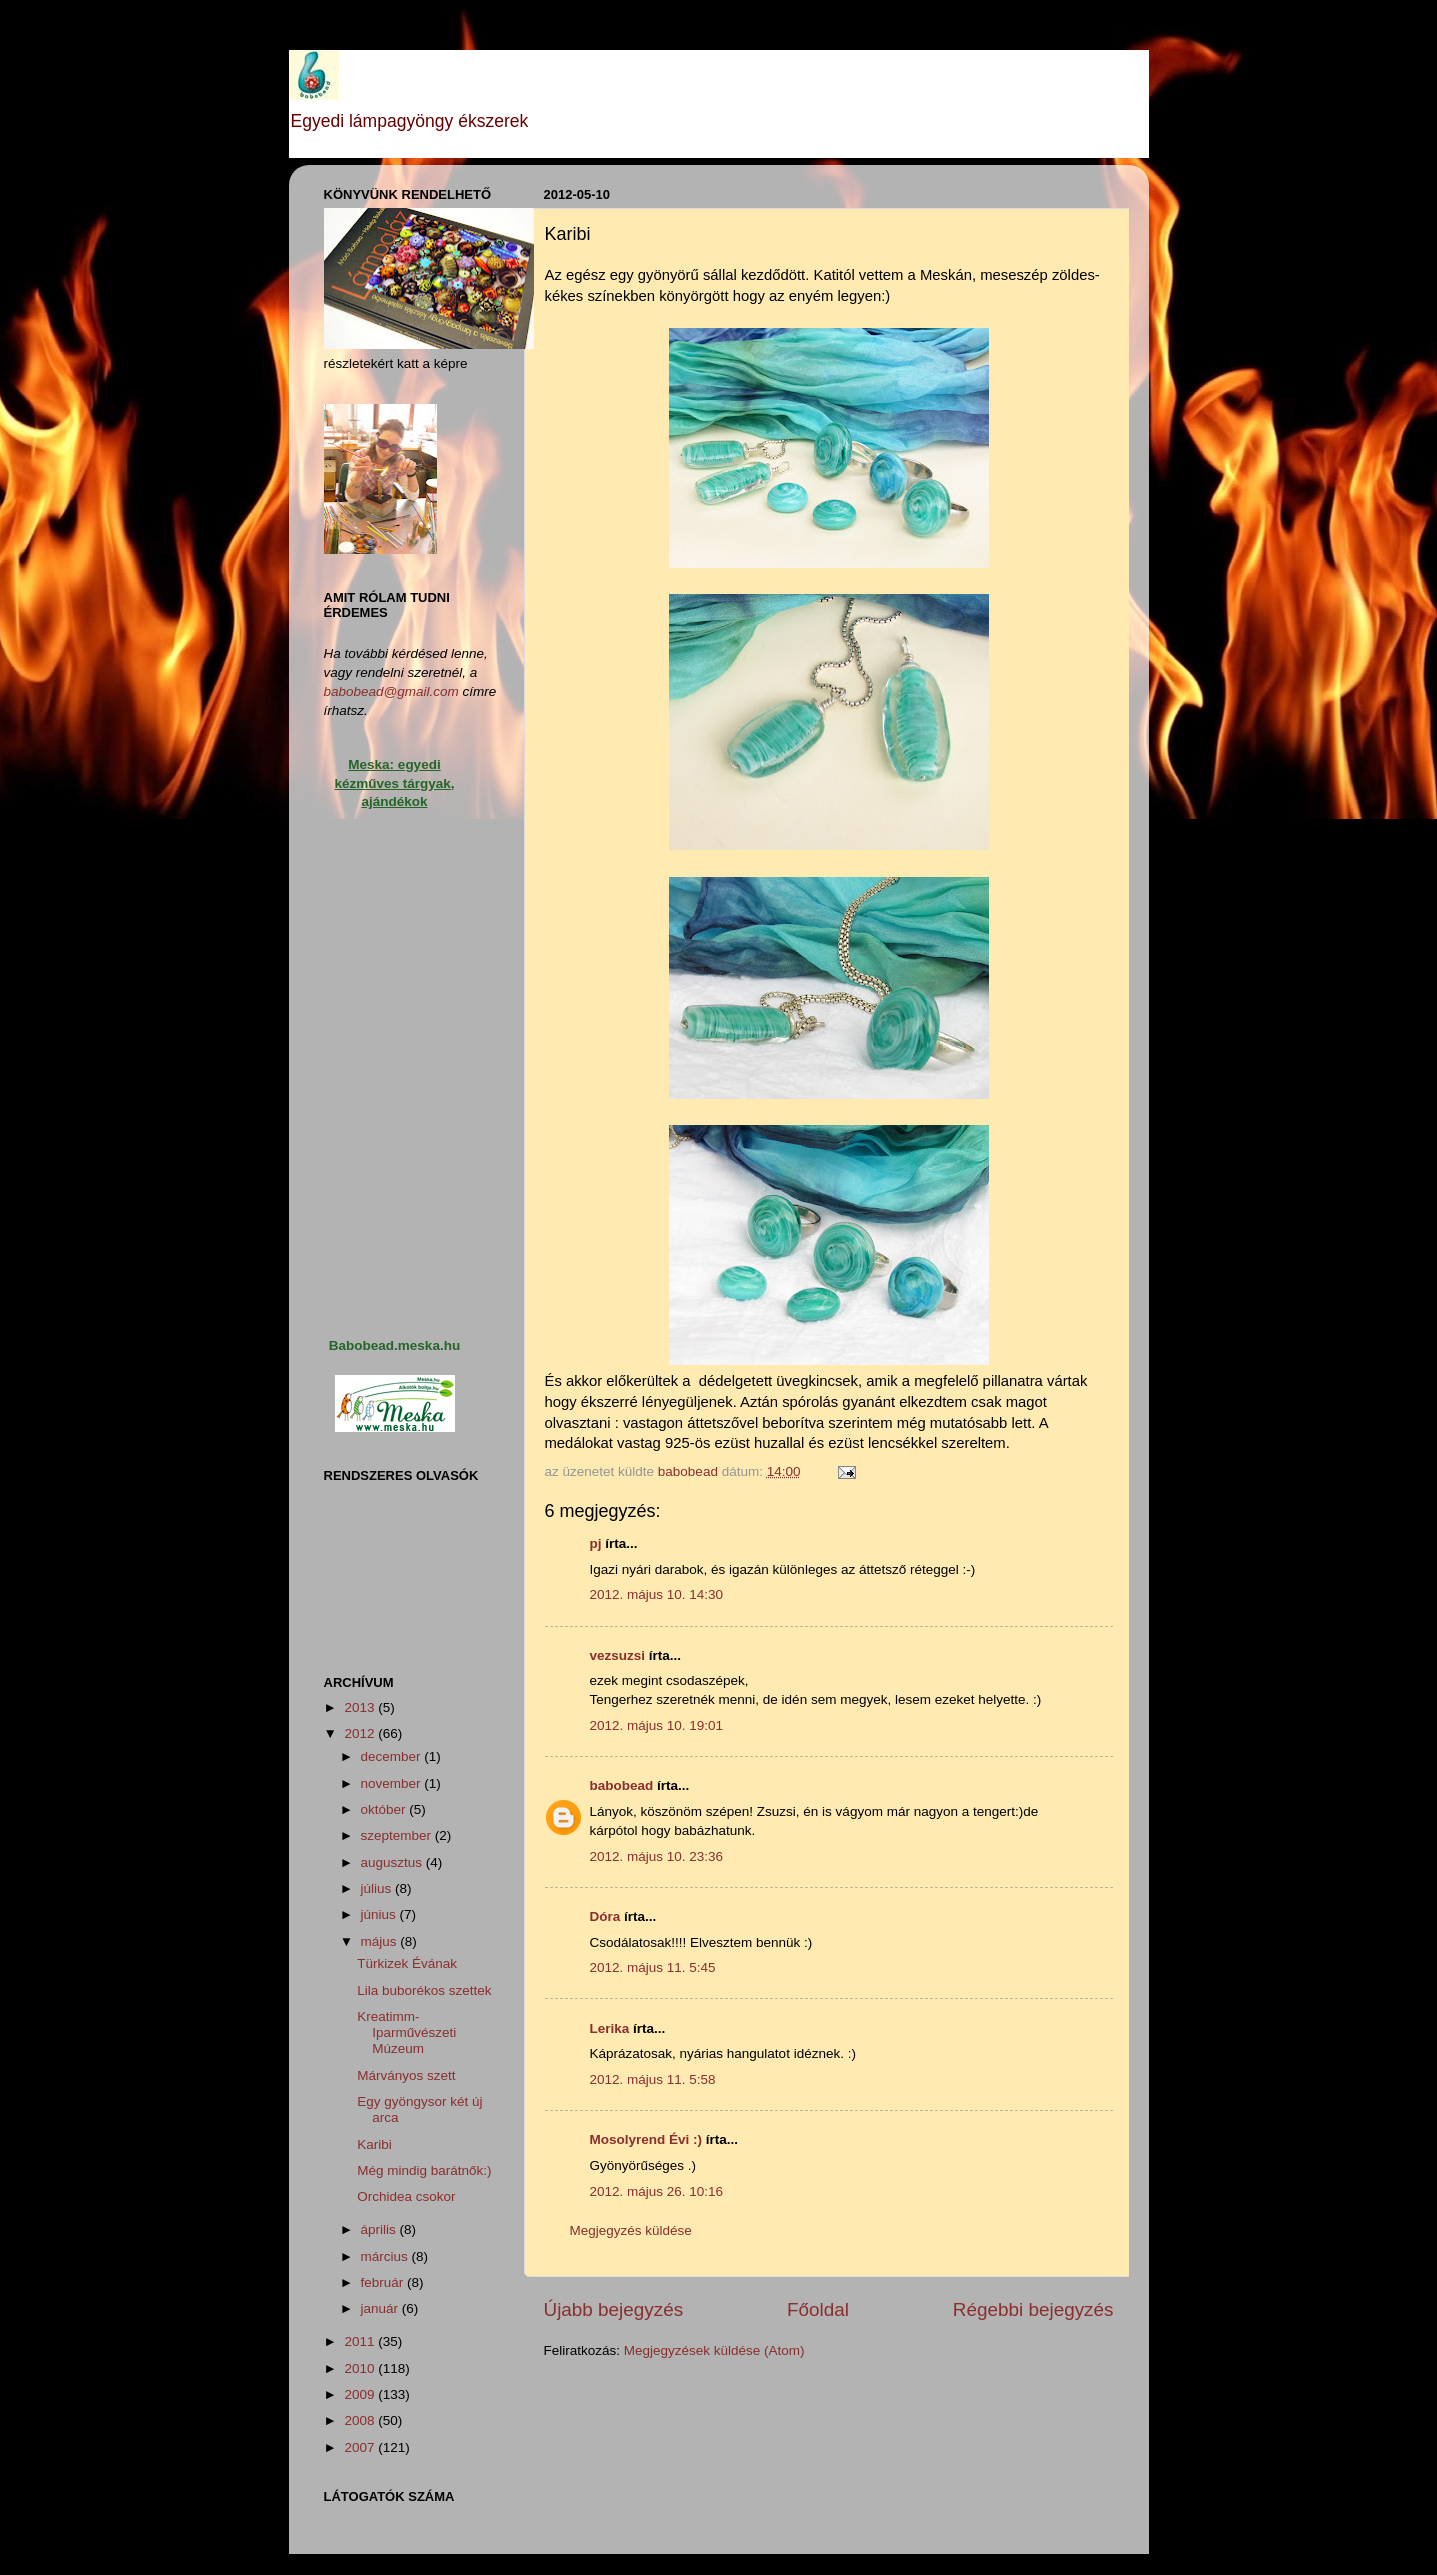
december (393, 1756)
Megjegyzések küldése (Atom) (714, 2350)
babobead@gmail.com (391, 691)
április (380, 2229)
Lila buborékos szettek (424, 1990)
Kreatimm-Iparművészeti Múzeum (406, 2032)
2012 (361, 1733)
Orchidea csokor (406, 2196)
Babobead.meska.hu (394, 1345)
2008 (361, 2420)
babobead (622, 1785)
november (393, 1783)
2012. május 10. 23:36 (657, 1856)
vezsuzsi (618, 1655)
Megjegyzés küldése (631, 2230)
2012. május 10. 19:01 (657, 1725)
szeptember (398, 1835)
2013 (361, 1707)
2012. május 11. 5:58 (653, 2079)
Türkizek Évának (407, 1963)
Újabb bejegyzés (614, 2309)
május (381, 1941)
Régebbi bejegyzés (1033, 2309)
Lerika (610, 2028)
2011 (361, 2341)
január (381, 2308)
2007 (361, 2447)
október (385, 1809)
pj (596, 1543)
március (386, 2256)
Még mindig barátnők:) (424, 2170)
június (380, 1914)
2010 (361, 2368)
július (378, 1888)
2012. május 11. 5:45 (653, 1967)
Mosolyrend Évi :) (646, 2139)
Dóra (605, 1916)
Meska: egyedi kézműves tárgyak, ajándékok (394, 783)
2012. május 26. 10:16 (657, 2191)
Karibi (374, 2144)
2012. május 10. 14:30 (657, 1594)
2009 (361, 2394)
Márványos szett (406, 2075)
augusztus (393, 1862)
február (384, 2282)
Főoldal (818, 2309)
